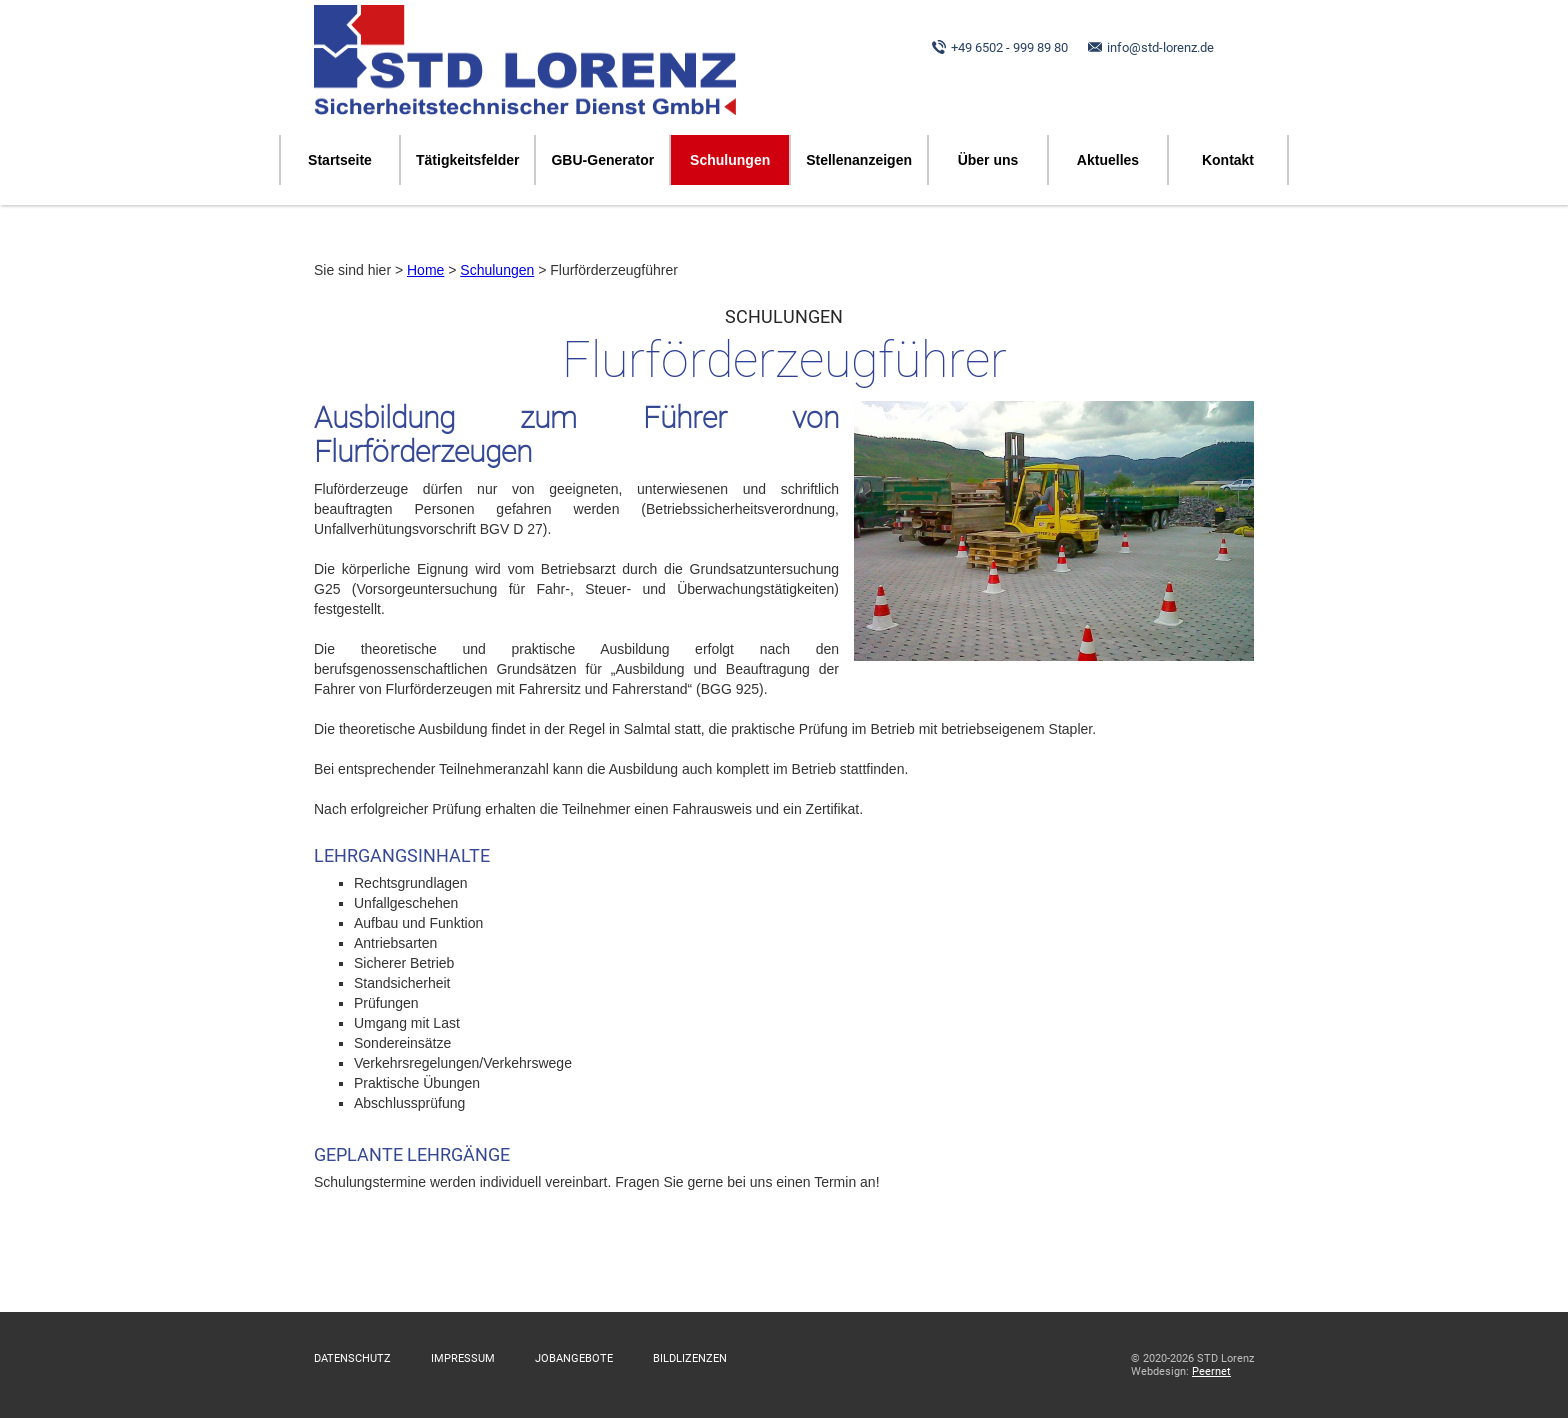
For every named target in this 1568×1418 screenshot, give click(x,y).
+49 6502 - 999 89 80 (1009, 47)
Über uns (988, 160)
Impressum (463, 1358)
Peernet (1211, 1371)
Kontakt (1228, 160)
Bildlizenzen (690, 1358)
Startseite (340, 160)
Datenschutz (352, 1358)
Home (425, 270)
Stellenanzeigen (859, 160)
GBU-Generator (602, 160)
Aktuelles (1108, 160)
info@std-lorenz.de (1160, 47)
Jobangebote (574, 1358)
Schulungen (730, 160)
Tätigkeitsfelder (467, 160)
